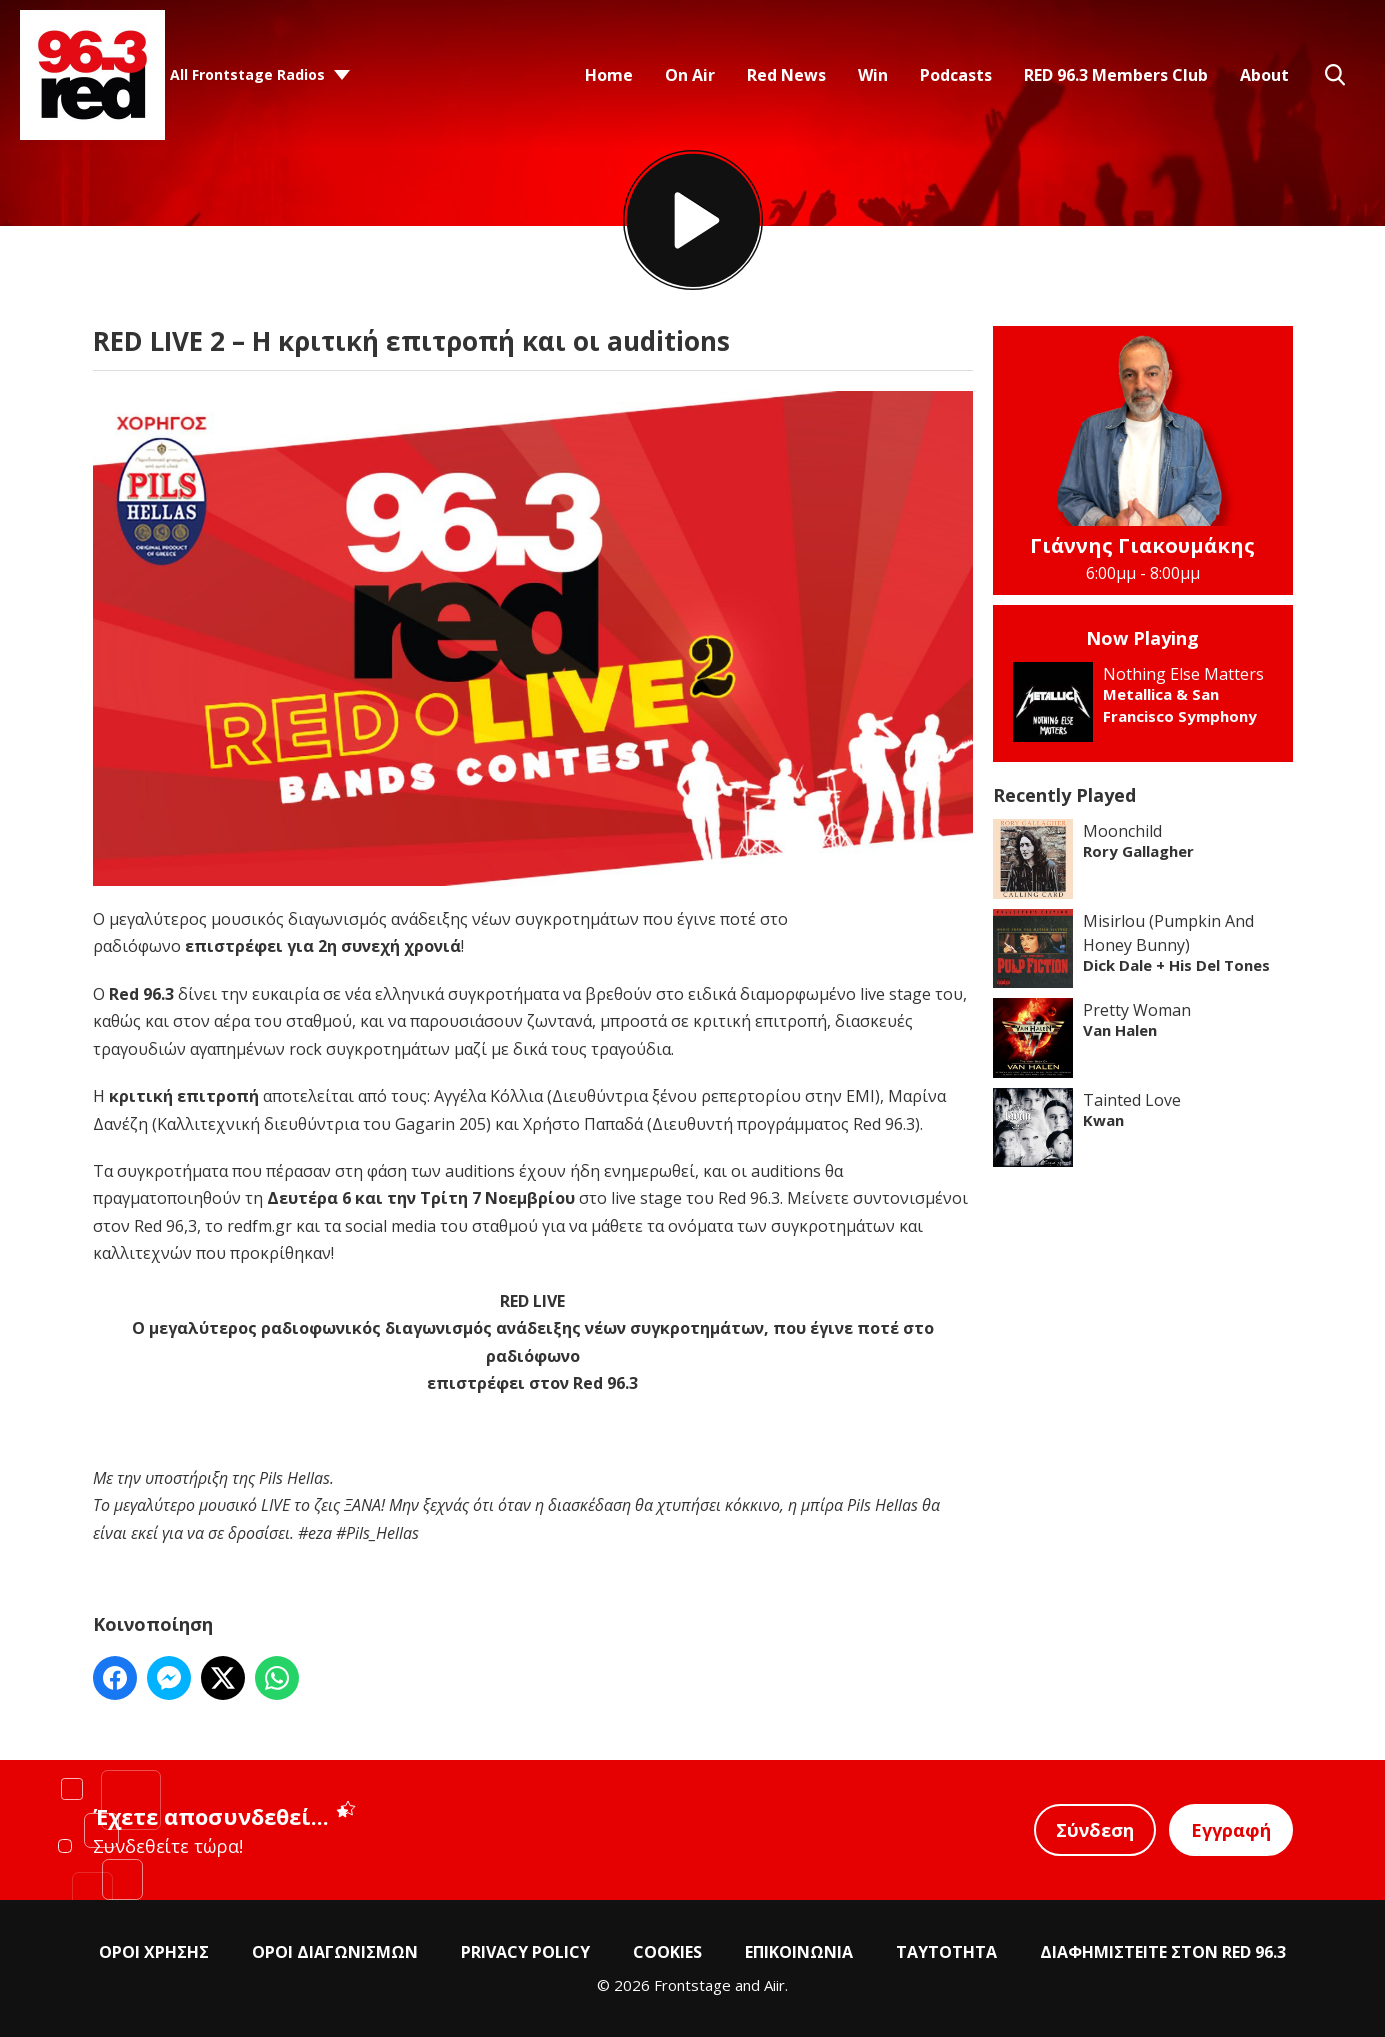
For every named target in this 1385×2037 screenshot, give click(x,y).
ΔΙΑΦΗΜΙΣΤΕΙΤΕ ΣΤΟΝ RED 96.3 (1163, 1952)
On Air (690, 75)
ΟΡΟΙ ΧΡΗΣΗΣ (154, 1952)
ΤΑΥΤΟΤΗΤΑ (946, 1952)
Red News (786, 75)
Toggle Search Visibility (1335, 75)
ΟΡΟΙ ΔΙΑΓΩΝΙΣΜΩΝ (335, 1952)
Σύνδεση (1095, 1830)
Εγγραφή (1231, 1830)
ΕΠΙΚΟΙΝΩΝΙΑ (799, 1952)
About (1264, 75)
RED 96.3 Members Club (1116, 75)
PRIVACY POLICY (525, 1952)
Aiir (774, 1985)
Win (873, 75)
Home (609, 75)
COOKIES (667, 1952)
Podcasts (956, 75)
